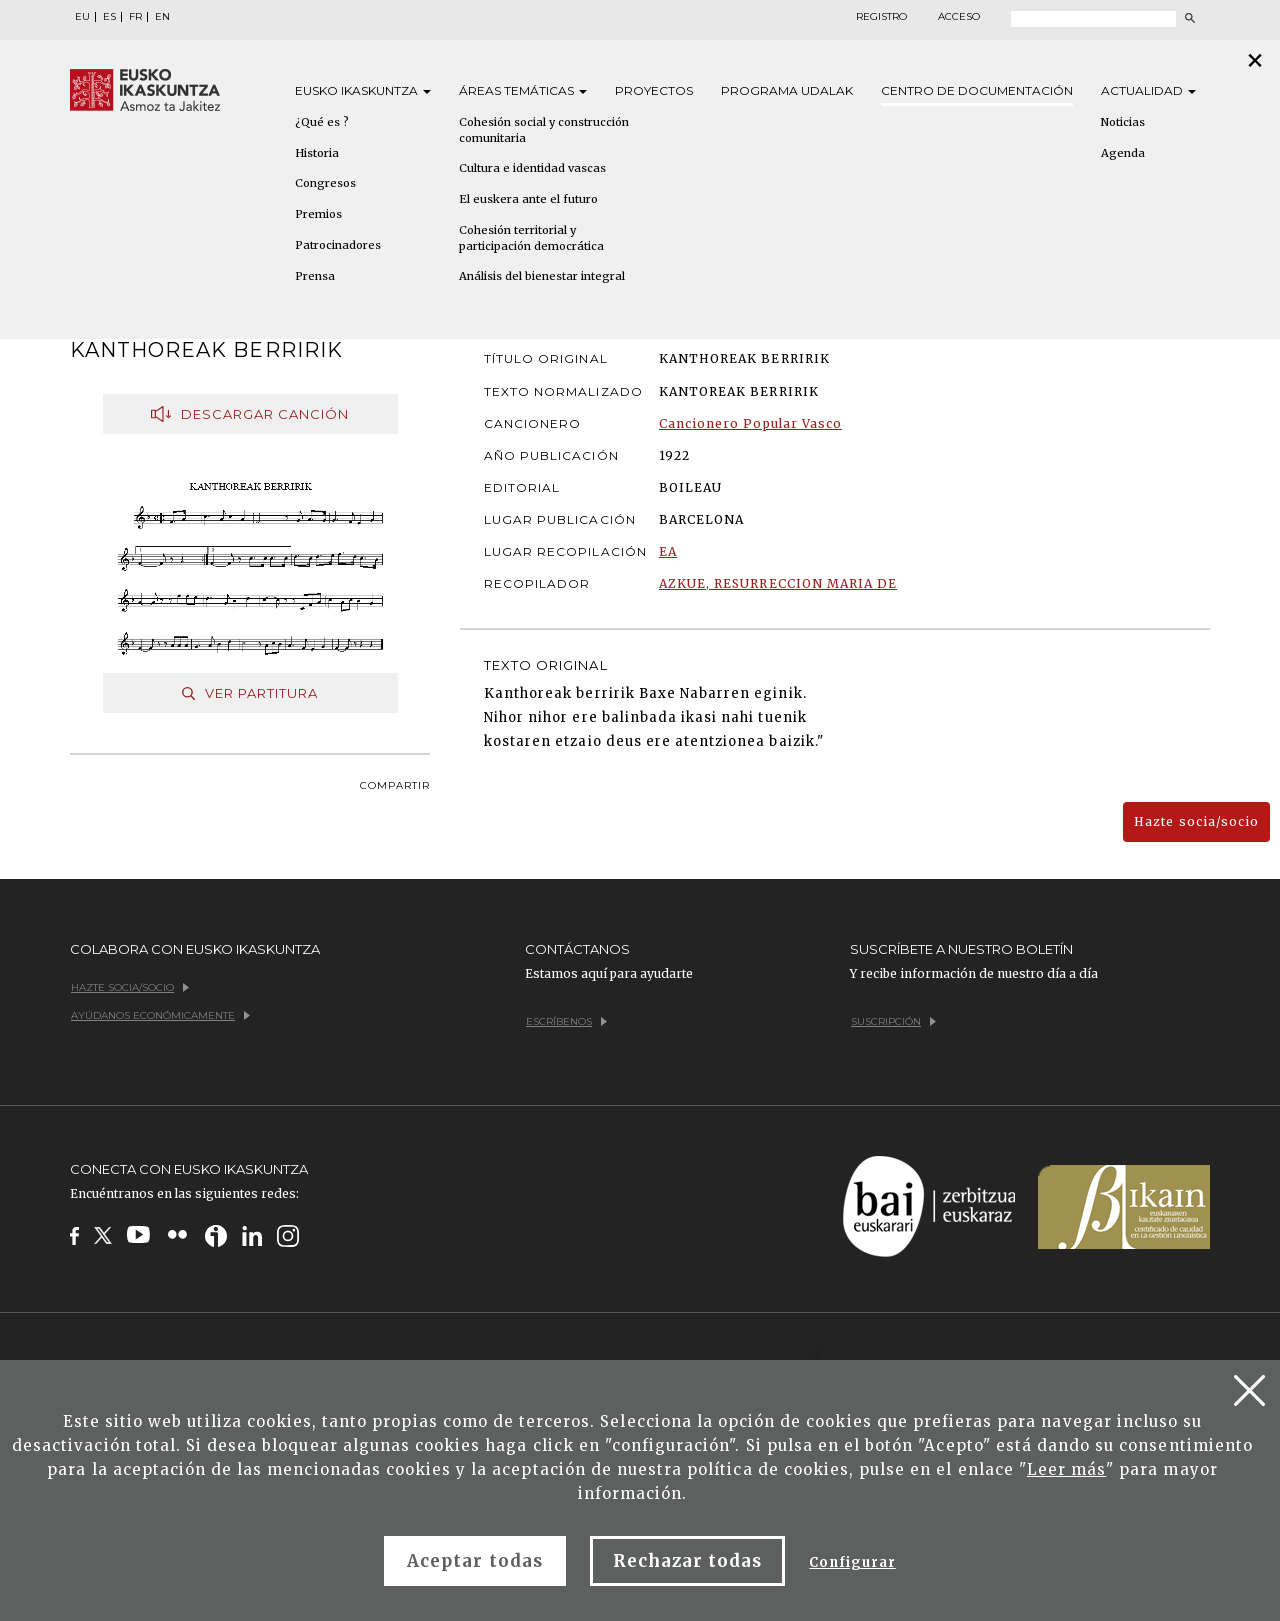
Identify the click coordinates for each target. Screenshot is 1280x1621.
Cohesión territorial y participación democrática (531, 238)
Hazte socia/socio (1196, 821)
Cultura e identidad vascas (532, 168)
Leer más (1066, 1469)
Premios (318, 214)
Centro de (977, 90)
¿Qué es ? (322, 122)
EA (668, 551)
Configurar (852, 1562)
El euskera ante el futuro (528, 199)
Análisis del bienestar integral (542, 276)
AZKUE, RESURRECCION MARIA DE (778, 583)
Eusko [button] (363, 90)
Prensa (315, 276)
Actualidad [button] (1148, 90)
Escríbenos (566, 1021)
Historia (317, 153)
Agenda (1123, 153)
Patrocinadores (338, 245)
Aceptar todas (475, 1561)
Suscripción (893, 1021)
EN (162, 17)
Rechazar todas (688, 1561)
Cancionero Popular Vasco (750, 423)
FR (135, 17)
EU (82, 17)
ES (109, 17)
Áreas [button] (523, 90)
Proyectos (654, 90)
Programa (787, 90)
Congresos (325, 183)
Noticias (1123, 122)
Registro (881, 17)
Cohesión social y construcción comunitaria (544, 130)
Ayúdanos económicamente (160, 1015)
